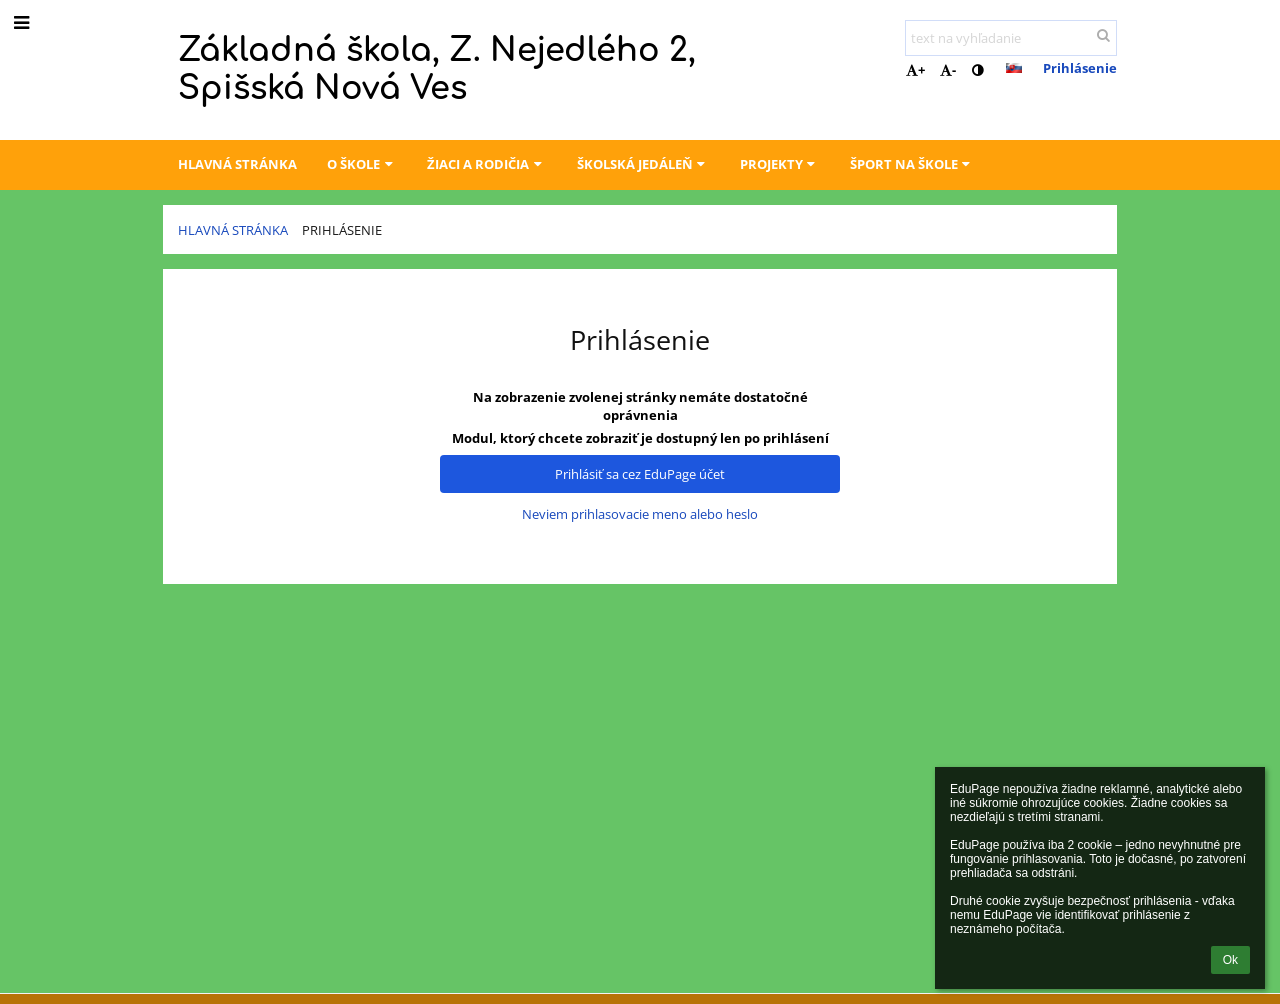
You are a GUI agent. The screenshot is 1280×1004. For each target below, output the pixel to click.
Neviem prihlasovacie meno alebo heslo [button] (640, 514)
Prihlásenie (1080, 68)
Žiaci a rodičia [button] (486, 164)
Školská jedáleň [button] (643, 164)
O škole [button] (362, 164)
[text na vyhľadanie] (1011, 38)
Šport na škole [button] (912, 164)
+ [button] (915, 70)
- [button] (948, 70)
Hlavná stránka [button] (237, 164)
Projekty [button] (780, 164)
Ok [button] (1230, 960)
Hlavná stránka (233, 230)
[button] (1014, 68)
